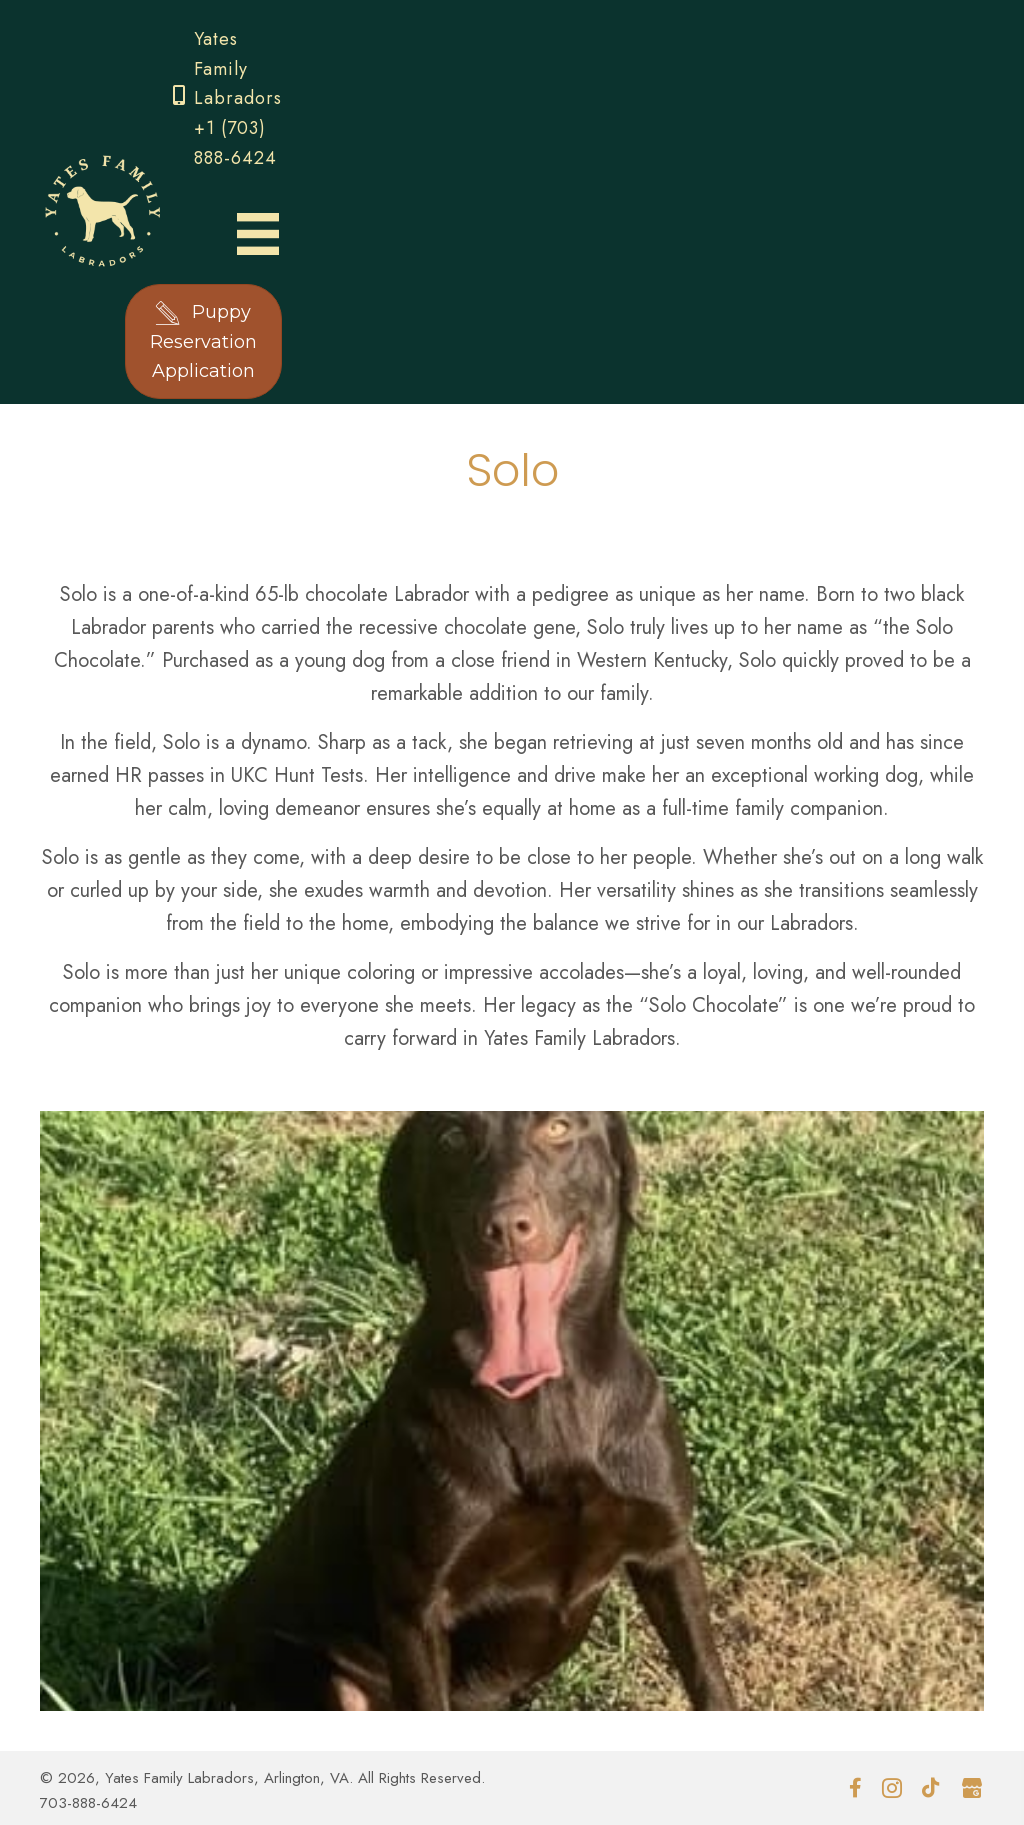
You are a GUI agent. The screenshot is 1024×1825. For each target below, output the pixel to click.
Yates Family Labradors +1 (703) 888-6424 (238, 98)
